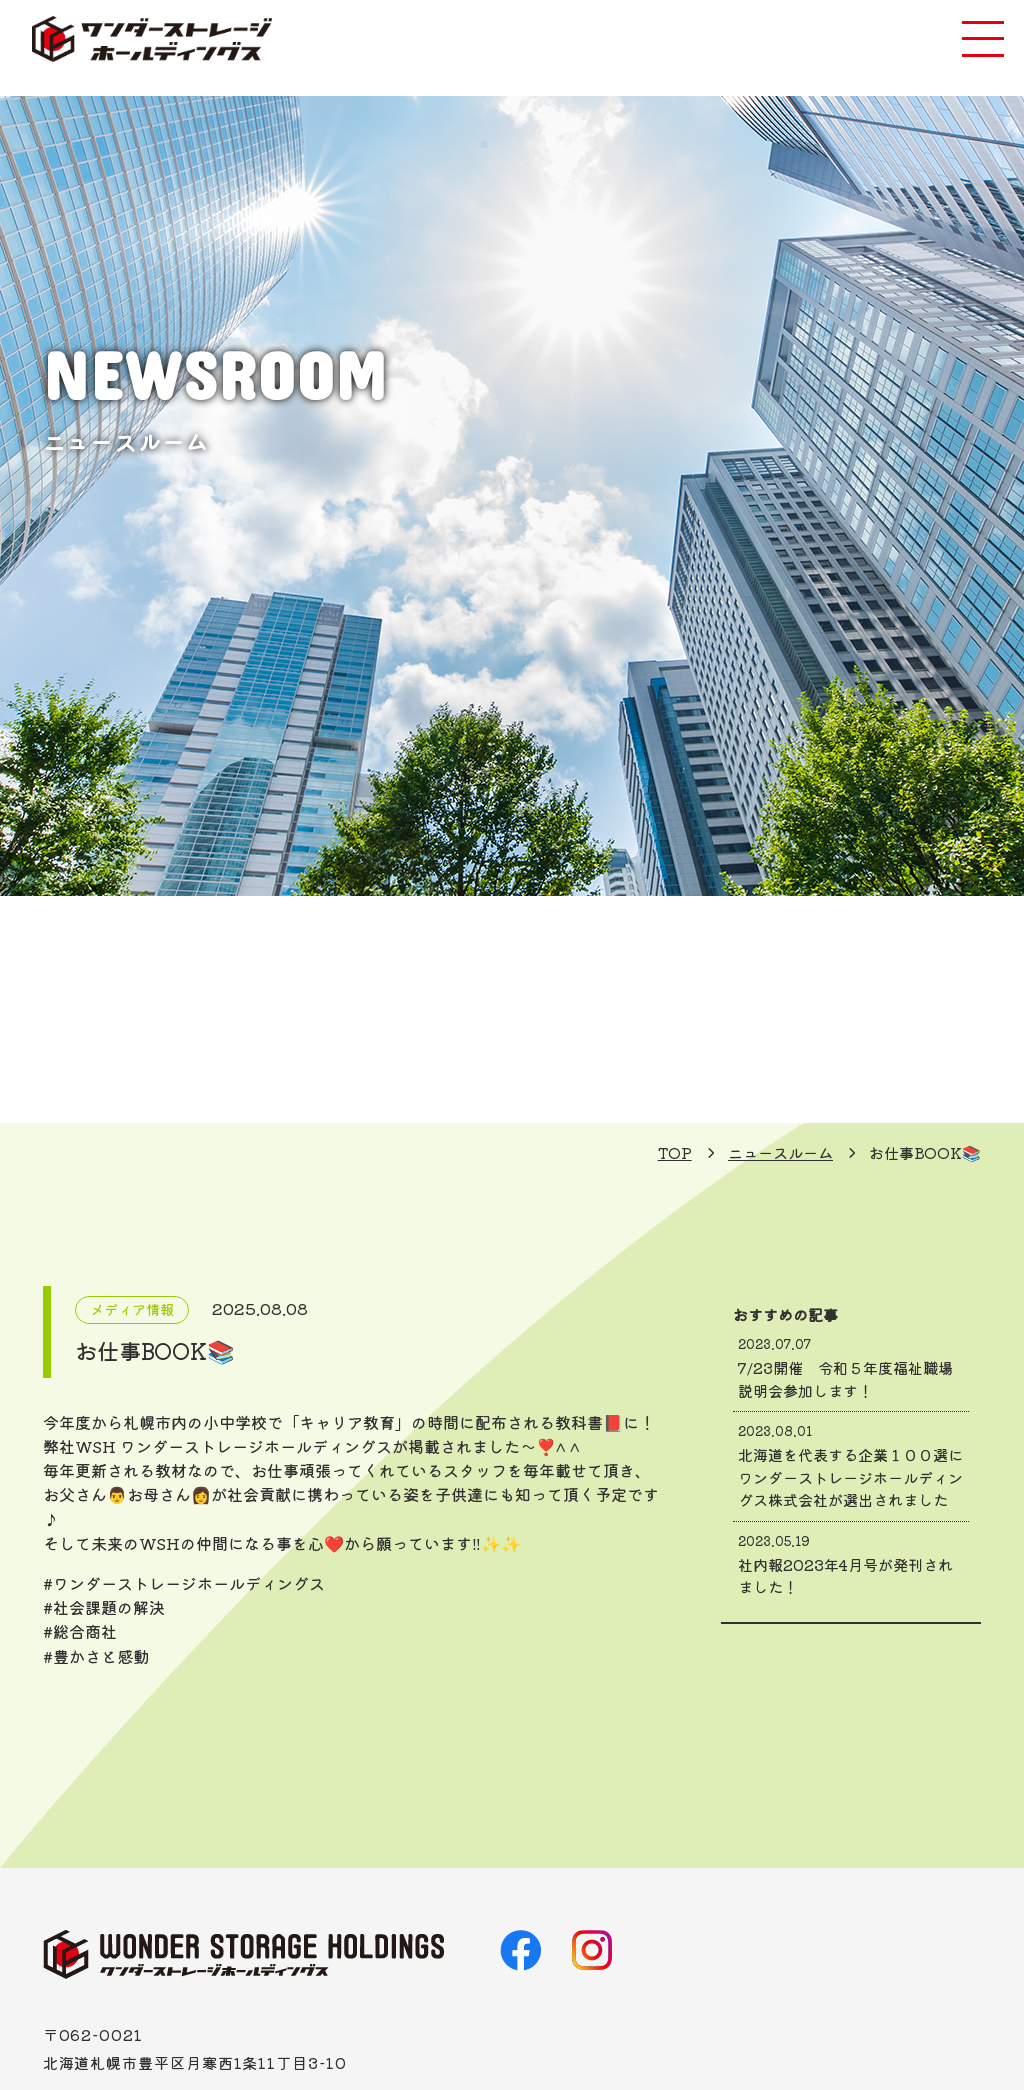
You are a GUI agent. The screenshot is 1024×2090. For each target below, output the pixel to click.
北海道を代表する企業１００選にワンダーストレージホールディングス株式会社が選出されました (851, 1466)
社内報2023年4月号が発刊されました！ (851, 1565)
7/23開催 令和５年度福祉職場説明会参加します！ (851, 1368)
